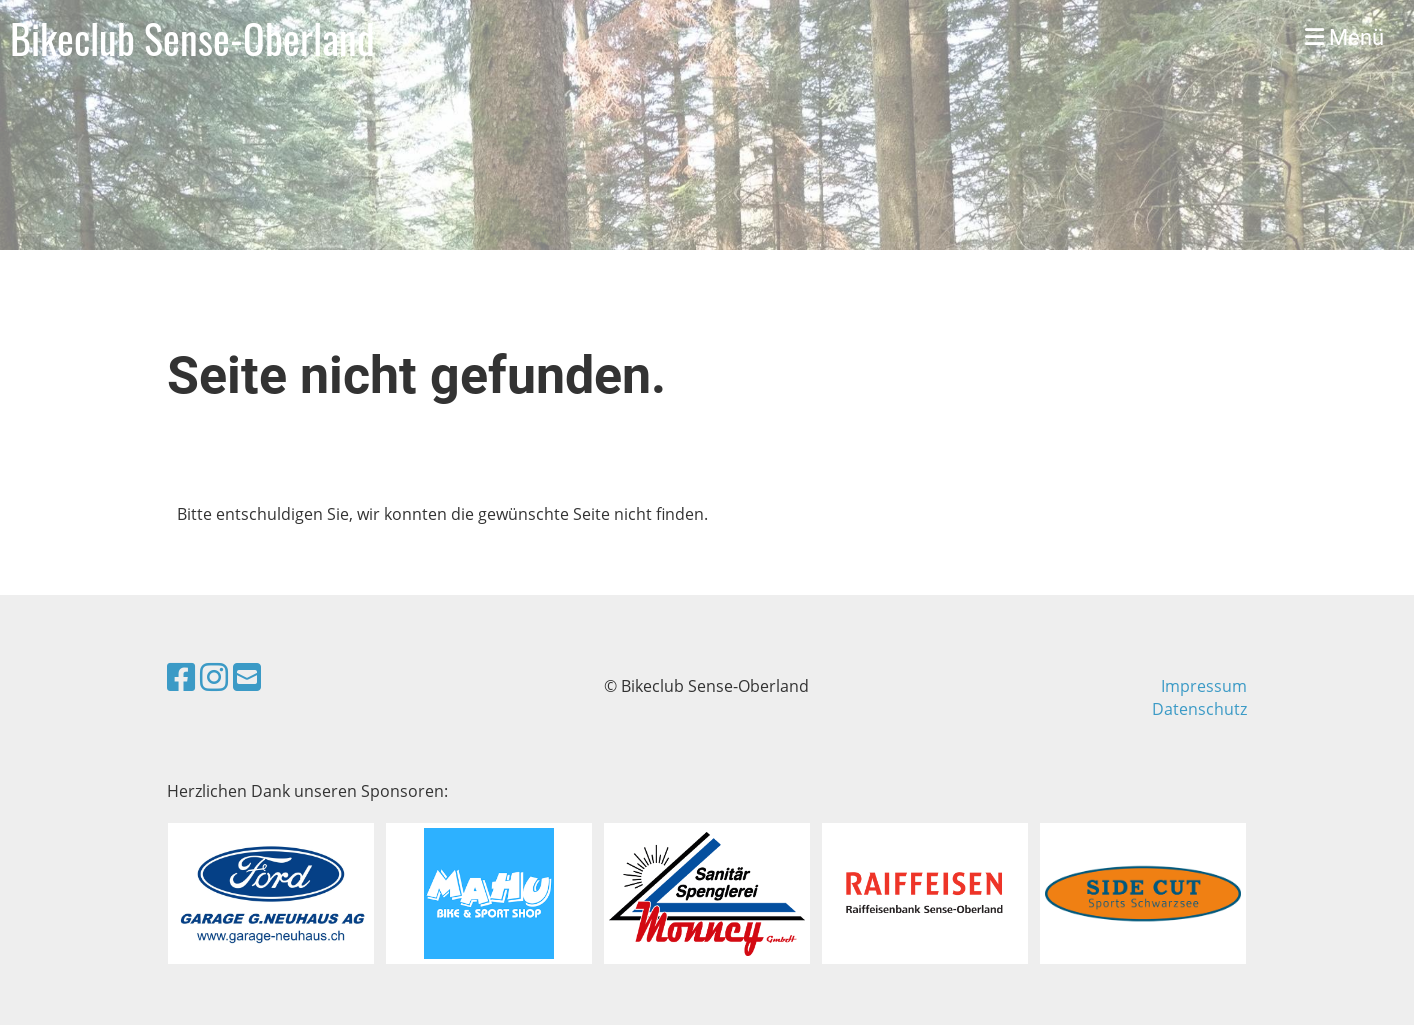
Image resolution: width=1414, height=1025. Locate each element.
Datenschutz (1199, 709)
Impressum (1204, 686)
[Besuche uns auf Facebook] (181, 676)
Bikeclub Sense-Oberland (192, 38)
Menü (1344, 37)
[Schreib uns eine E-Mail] (247, 676)
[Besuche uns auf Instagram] (214, 676)
